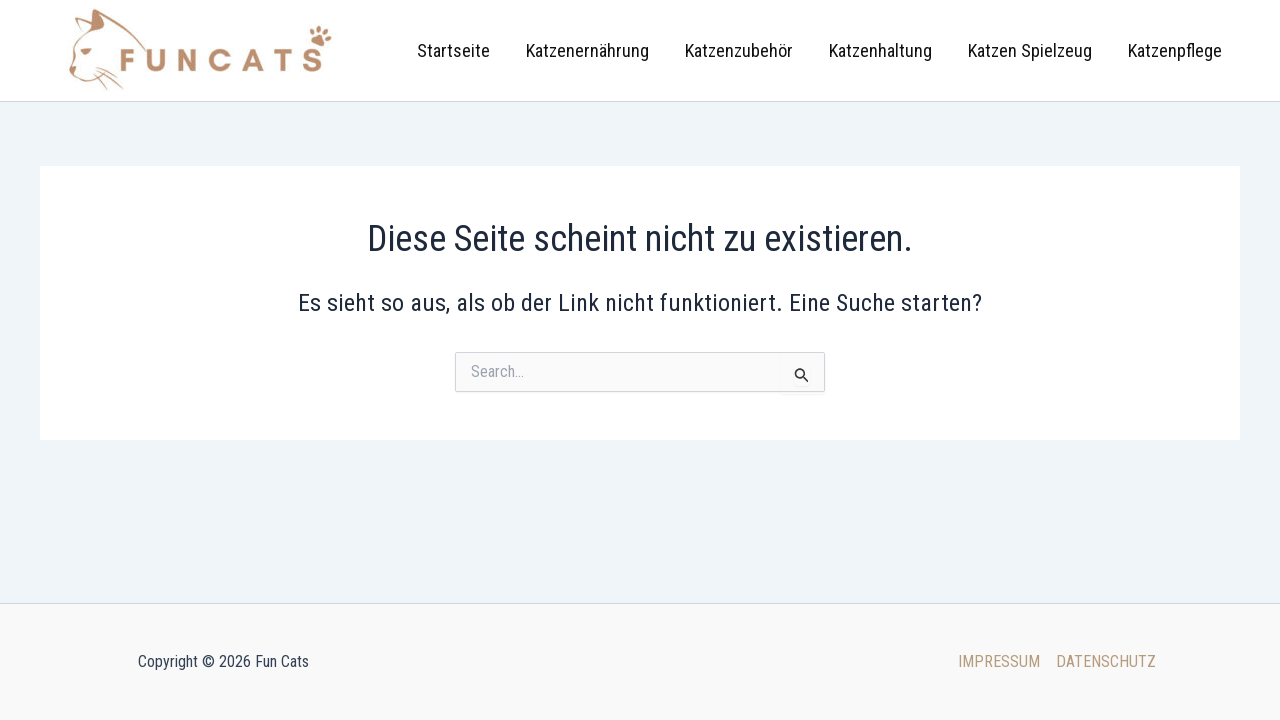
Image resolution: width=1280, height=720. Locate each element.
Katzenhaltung (880, 50)
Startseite (453, 50)
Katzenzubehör (739, 50)
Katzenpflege (1175, 50)
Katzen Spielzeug (1030, 50)
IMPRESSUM (999, 661)
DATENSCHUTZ (1106, 661)
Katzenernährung (587, 50)
